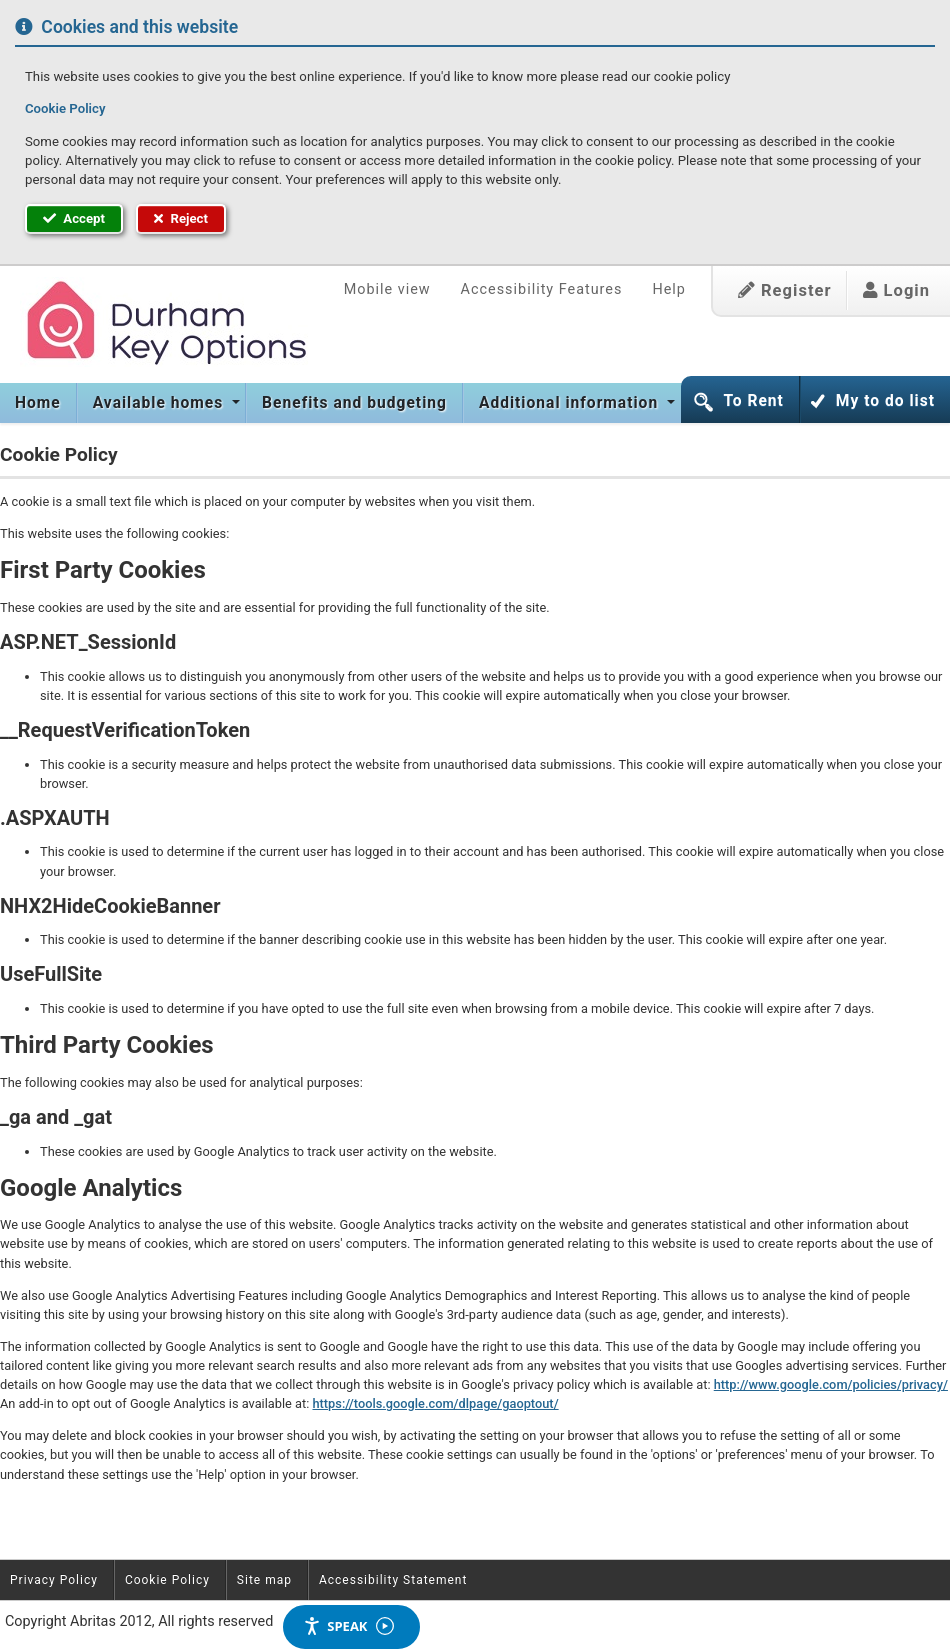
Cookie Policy (65, 108)
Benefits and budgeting (354, 403)
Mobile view (387, 289)
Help (668, 289)
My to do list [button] (885, 401)
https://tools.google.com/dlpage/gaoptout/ (435, 1403)
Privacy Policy (54, 1580)
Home (38, 403)
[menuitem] (38, 403)
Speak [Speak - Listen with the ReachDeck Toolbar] (348, 1626)
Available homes (160, 403)
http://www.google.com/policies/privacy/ (831, 1384)
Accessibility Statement (393, 1580)
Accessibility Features (542, 289)
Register (785, 290)
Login (896, 290)
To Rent (753, 401)
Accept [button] (74, 218)
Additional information (571, 403)
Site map (264, 1580)
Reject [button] (181, 218)
